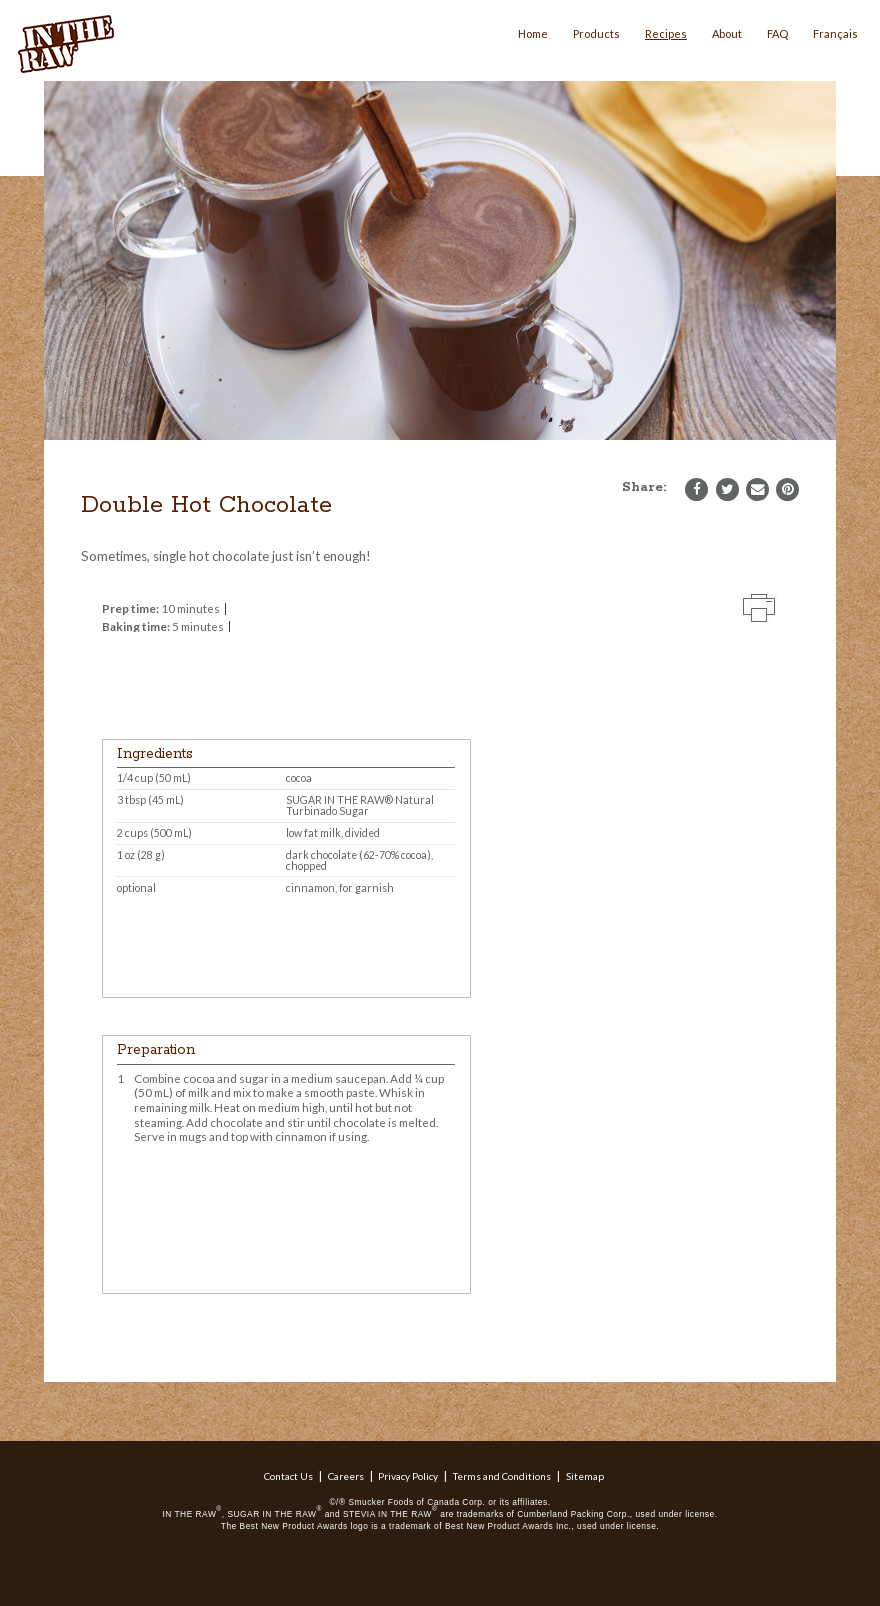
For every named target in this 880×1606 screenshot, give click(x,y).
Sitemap (585, 1476)
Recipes (666, 33)
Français (835, 33)
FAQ (777, 33)
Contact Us (288, 1476)
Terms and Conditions (502, 1476)
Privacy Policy (408, 1476)
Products (596, 33)
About (727, 33)
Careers (346, 1476)
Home (533, 33)
